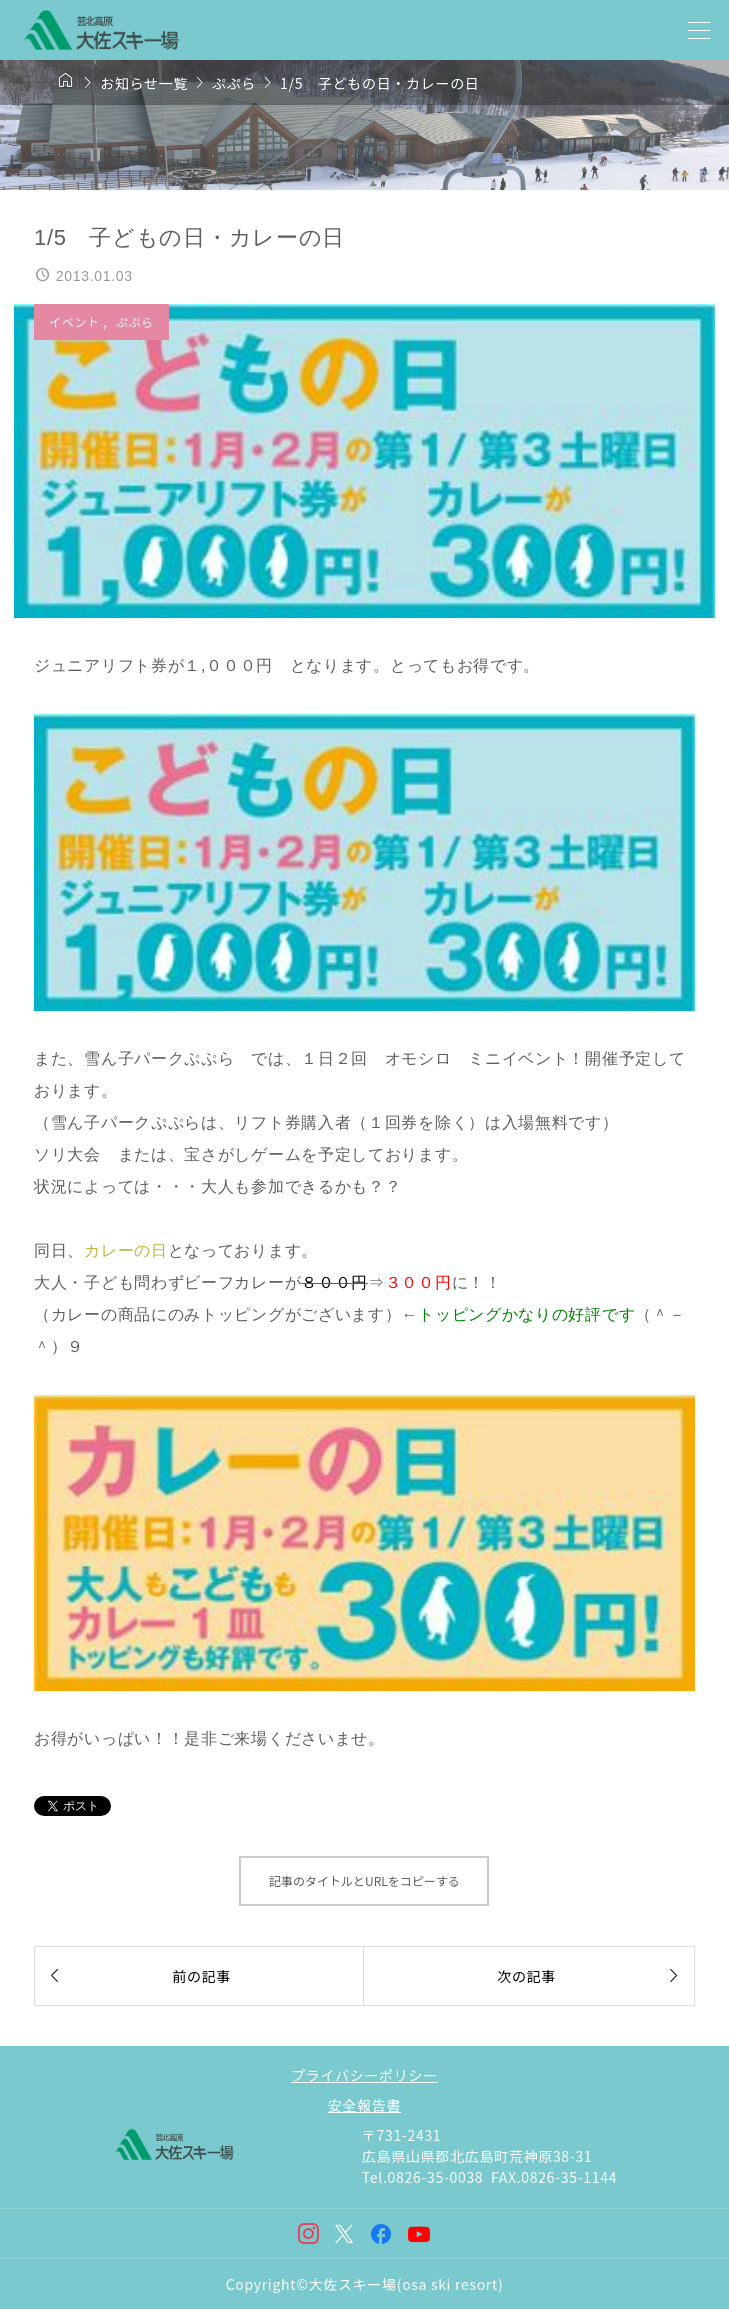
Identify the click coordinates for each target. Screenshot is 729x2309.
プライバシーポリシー (364, 2075)
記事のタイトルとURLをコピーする (364, 1880)
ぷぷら (135, 321)
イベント (76, 321)
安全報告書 (365, 2105)
